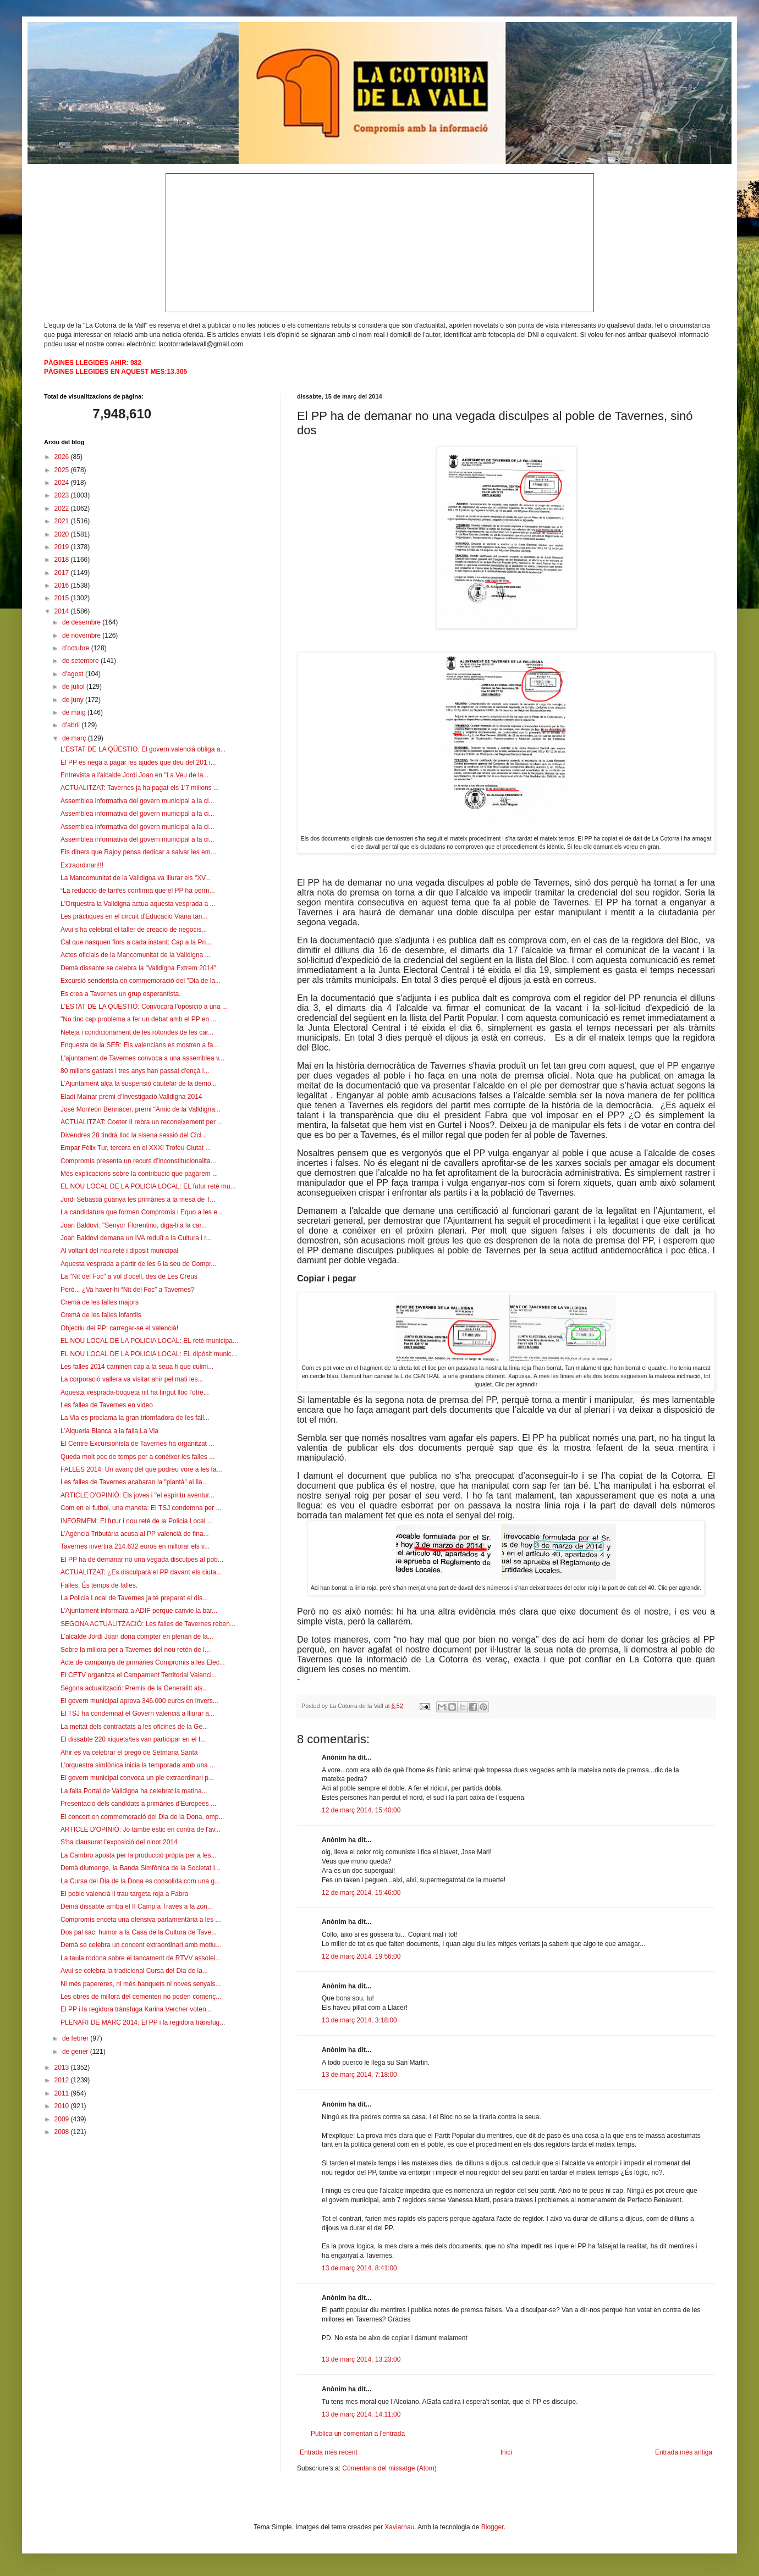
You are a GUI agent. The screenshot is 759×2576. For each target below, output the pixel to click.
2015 (62, 598)
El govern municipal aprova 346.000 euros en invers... (139, 1701)
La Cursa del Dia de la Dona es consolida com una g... (140, 1881)
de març (75, 738)
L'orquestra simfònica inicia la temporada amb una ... (138, 1765)
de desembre (82, 622)
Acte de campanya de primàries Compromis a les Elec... (143, 1662)
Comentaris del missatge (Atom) (389, 2468)
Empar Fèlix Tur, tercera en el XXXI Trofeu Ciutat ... (136, 1148)
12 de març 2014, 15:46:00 (361, 1893)
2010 (62, 2106)
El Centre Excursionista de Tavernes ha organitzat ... (137, 1443)
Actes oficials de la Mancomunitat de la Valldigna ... (136, 955)
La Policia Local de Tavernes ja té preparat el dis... (134, 1598)
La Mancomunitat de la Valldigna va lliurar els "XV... (136, 878)
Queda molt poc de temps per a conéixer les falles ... (138, 1457)
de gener (76, 2051)
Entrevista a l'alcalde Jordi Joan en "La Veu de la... (134, 775)
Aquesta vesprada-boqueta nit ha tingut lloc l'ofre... (135, 1392)
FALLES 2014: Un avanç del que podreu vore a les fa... (141, 1469)
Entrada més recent (329, 2452)
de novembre (82, 635)
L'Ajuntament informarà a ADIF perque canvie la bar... (139, 1611)
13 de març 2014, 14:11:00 (361, 2414)
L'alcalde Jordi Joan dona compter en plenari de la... (137, 1636)
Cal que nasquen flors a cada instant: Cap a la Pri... (136, 942)
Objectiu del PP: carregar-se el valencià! (119, 1328)
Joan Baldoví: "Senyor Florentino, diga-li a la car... (134, 1225)
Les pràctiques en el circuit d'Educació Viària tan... (134, 916)
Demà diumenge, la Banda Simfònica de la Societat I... (141, 1868)
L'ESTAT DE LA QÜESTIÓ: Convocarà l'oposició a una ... (144, 1006)
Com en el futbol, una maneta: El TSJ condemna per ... (141, 1508)
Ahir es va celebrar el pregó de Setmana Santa (129, 1752)
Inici (506, 2452)
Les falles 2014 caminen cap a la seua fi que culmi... (137, 1366)
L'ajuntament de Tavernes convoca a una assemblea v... (142, 1058)
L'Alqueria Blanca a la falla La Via (109, 1431)
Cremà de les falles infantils (101, 1315)
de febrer (76, 2038)
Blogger (492, 2527)
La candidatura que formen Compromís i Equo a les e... (142, 1212)
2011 (62, 2093)
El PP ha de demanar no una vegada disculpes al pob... (142, 1559)
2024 (62, 483)
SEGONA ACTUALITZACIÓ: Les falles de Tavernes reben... (148, 1624)
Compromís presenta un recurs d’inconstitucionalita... (138, 1161)
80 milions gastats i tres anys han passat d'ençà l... (135, 1071)
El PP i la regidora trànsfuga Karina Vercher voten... (136, 2009)
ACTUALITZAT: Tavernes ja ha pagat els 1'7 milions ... (140, 788)
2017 (62, 573)
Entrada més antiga (683, 2452)
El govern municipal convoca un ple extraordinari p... (137, 1778)
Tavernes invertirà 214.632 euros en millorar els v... (135, 1546)
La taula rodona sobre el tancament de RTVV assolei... (141, 1958)
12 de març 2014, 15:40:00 (361, 1810)
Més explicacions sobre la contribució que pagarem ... (139, 1174)
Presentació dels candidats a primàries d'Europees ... (138, 1803)
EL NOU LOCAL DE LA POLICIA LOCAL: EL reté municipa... (149, 1341)
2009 (62, 2119)
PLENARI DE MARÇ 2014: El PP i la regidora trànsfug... (143, 2022)
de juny (73, 700)
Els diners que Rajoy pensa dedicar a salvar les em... (138, 852)
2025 (62, 470)
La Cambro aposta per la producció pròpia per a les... (139, 1855)
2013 (62, 2067)
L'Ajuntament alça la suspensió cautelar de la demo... (139, 1083)
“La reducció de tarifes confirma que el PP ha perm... (138, 890)
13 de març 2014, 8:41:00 (359, 2268)
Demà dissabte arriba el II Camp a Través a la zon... (137, 1906)
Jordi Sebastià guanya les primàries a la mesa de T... (138, 1199)
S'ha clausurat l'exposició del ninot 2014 (119, 1842)
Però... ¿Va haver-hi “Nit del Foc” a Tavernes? (128, 1289)
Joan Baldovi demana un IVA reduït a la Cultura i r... (136, 1238)
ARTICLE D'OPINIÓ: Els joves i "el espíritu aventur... (138, 1495)
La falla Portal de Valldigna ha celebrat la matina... (134, 1791)
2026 (62, 457)
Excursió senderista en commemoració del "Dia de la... (141, 981)
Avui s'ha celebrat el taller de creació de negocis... (134, 929)
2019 (62, 547)
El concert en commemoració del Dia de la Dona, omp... (142, 1817)
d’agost (73, 674)
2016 (62, 585)
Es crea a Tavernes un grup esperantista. (121, 994)
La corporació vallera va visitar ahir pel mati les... (132, 1379)
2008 (62, 2132)
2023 (62, 495)
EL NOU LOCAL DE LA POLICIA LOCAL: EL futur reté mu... (148, 1186)
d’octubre (76, 648)
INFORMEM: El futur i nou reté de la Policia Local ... (137, 1521)
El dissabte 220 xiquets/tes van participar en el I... (133, 1739)
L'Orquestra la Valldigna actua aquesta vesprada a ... (138, 904)
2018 (62, 559)
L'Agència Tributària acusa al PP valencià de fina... (135, 1534)
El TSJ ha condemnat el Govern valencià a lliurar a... (138, 1713)
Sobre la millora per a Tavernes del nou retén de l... (135, 1650)
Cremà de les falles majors (100, 1302)
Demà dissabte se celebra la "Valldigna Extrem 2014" (138, 968)
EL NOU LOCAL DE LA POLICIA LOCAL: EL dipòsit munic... (149, 1354)
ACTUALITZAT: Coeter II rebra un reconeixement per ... (142, 1122)
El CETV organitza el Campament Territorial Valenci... (139, 1675)
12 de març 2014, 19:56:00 (361, 1956)
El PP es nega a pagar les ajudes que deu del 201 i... (138, 762)
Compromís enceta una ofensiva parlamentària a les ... (141, 1919)
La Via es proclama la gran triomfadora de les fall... (135, 1418)
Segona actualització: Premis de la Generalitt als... (134, 1688)
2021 (62, 521)
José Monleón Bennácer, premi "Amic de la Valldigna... (141, 1109)
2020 (62, 534)
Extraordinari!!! (82, 865)
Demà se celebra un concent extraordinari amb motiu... (141, 1945)
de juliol (74, 686)
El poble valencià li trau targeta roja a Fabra (124, 1894)
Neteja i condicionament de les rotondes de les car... (137, 1032)
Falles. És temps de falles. (99, 1585)
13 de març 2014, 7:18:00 (359, 2075)
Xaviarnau (399, 2527)
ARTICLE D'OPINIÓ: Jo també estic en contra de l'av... (141, 1829)
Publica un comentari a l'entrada (358, 2433)
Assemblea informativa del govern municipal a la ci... (137, 801)
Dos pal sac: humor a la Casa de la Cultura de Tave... (139, 1932)
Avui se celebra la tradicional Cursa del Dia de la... (134, 1971)
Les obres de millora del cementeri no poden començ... (141, 1996)
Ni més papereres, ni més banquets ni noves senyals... (141, 1984)
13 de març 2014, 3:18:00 (359, 2020)
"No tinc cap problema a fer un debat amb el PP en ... (139, 1019)
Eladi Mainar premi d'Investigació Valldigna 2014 (131, 1097)
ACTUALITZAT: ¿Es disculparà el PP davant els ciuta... (141, 1572)
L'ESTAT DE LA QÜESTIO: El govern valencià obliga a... (143, 749)
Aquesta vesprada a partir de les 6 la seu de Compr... (139, 1264)
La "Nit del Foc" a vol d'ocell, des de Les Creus (129, 1276)
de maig (74, 712)
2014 (62, 611)
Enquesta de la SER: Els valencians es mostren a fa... (139, 1045)
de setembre (81, 661)
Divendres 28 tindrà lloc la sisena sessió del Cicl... (134, 1135)
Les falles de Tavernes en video (107, 1405)
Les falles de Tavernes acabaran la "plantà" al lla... (134, 1482)
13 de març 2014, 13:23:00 (361, 2359)
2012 (62, 2080)
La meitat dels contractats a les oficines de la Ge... (134, 1727)
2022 (62, 508)
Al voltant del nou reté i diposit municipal (119, 1250)
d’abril (71, 725)
